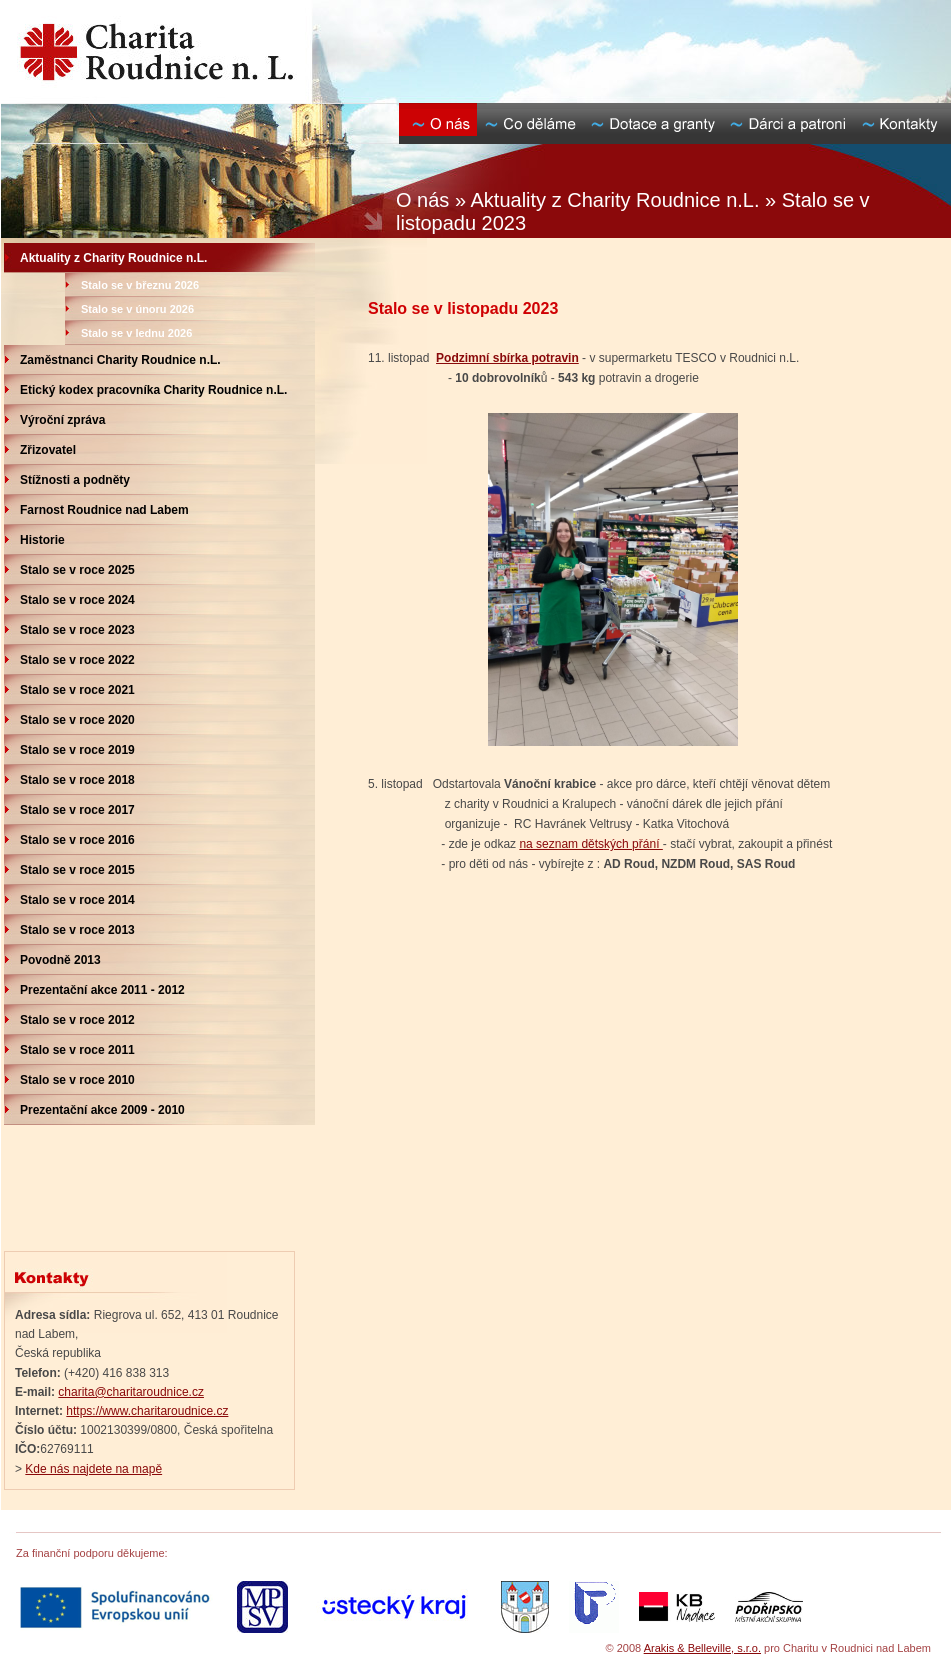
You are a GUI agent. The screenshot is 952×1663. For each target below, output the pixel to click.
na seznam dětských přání (590, 844)
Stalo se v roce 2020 (77, 720)
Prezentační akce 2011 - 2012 (102, 990)
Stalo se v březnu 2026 (140, 285)
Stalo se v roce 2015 (77, 870)
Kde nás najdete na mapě (93, 1469)
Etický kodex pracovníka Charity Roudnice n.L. (153, 390)
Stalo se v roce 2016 (77, 840)
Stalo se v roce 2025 (77, 570)
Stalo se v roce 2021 (77, 690)
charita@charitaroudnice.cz (131, 1392)
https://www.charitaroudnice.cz (147, 1411)
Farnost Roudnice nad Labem (104, 510)
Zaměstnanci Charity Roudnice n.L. (120, 360)
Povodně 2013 (60, 960)
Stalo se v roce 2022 (77, 660)
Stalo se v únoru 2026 (137, 309)
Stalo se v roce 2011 (77, 1050)
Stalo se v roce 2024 (77, 600)
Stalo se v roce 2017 (77, 810)
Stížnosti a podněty (75, 480)
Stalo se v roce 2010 (77, 1080)
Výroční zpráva (62, 420)
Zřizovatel (48, 450)
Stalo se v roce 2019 (77, 750)
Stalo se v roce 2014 (77, 900)
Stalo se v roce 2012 (77, 1020)
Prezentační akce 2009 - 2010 (102, 1110)
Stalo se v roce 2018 (77, 780)
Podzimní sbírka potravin (507, 358)
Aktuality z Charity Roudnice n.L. (113, 258)
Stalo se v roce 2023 (77, 630)
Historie (42, 540)
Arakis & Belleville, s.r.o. (702, 1648)
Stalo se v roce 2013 (77, 930)
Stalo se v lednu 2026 (136, 333)
